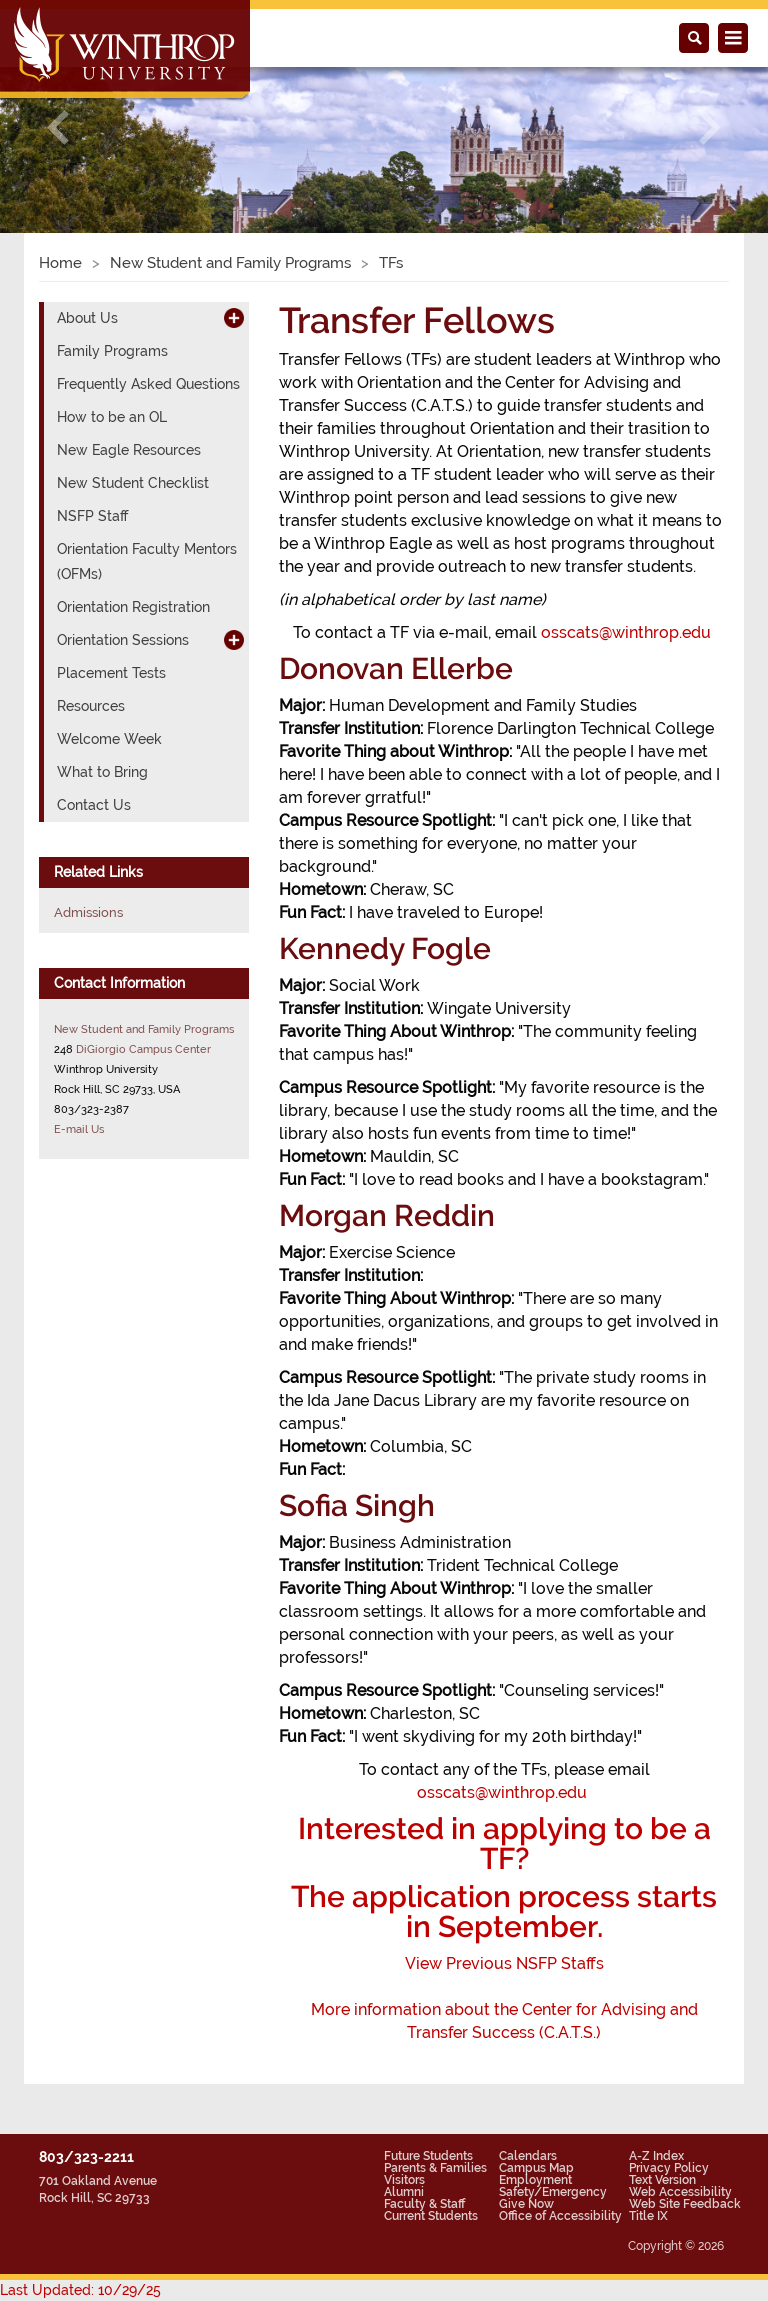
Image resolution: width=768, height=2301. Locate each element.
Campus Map (536, 2168)
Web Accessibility (680, 2192)
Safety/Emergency (553, 2192)
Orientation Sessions (123, 640)
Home (60, 263)
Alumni (404, 2192)
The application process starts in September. (504, 1911)
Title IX (648, 2216)
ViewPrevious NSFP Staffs (504, 1963)
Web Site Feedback (685, 2204)
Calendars (528, 2156)
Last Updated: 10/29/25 (80, 2290)
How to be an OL (112, 417)
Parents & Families (435, 2168)
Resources (91, 706)
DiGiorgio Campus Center (143, 1049)
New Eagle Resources (129, 450)
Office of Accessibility (560, 2216)
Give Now (526, 2204)
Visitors (404, 2180)
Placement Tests (111, 673)
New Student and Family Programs (230, 263)
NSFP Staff (92, 516)
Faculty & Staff (424, 2204)
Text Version (662, 2180)
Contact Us (94, 805)
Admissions (88, 912)
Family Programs (112, 351)
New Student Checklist (133, 483)
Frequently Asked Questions (148, 384)
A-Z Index (656, 2156)
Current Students (431, 2216)
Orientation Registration (133, 607)
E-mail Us (79, 1129)
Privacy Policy (669, 2168)
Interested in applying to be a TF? (504, 1843)
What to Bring (102, 772)
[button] (57, 127)
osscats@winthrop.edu (626, 632)
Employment (535, 2180)
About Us (87, 318)
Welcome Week (109, 739)
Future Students (428, 2156)
